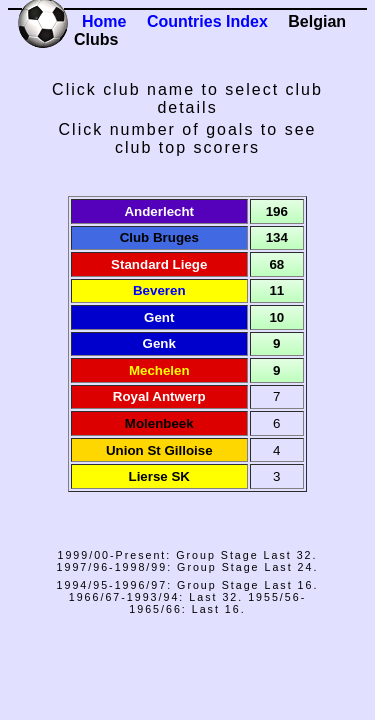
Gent (159, 317)
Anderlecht (159, 211)
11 (276, 290)
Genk (159, 343)
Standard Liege (159, 264)
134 (277, 237)
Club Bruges (159, 237)
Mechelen (159, 370)
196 (277, 211)
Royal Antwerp (159, 396)
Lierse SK (160, 476)
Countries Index (207, 21)
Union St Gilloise (159, 450)
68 (276, 264)
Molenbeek (159, 423)
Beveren (159, 290)
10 (276, 317)
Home (104, 21)
